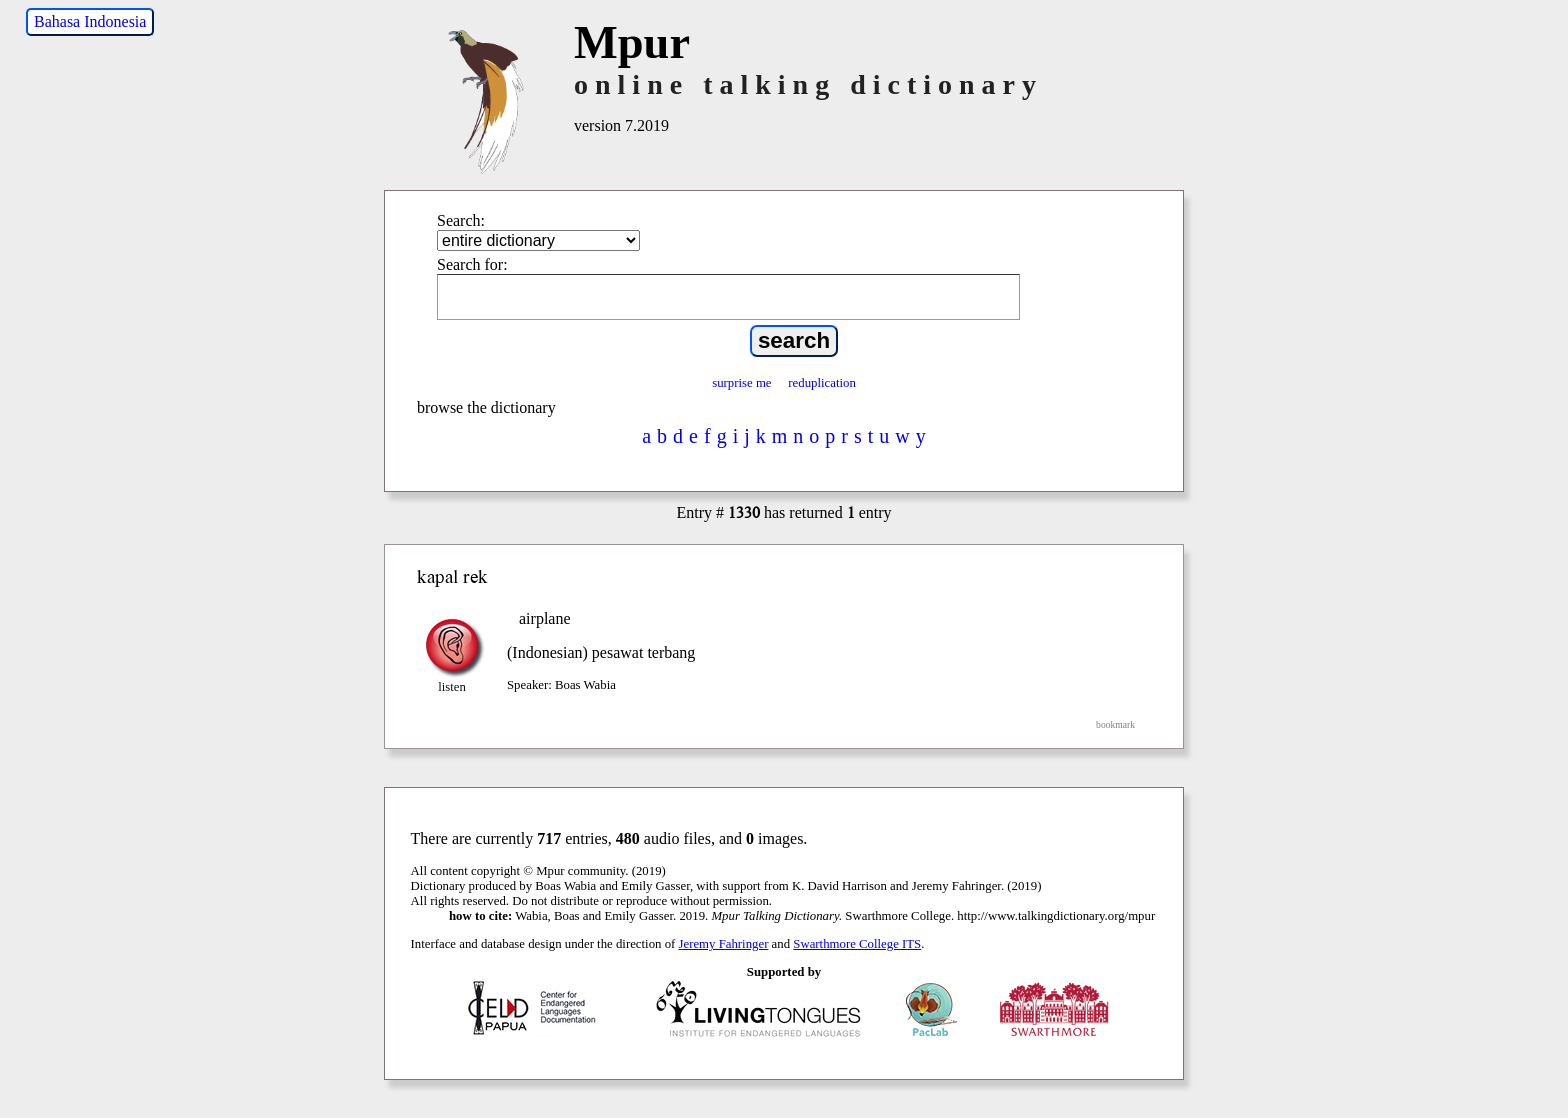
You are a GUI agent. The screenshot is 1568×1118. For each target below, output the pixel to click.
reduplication (822, 383)
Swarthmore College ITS (857, 944)
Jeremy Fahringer (724, 944)
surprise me (741, 383)
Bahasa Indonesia (90, 21)
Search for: (472, 264)
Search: (461, 220)
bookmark (1115, 724)
